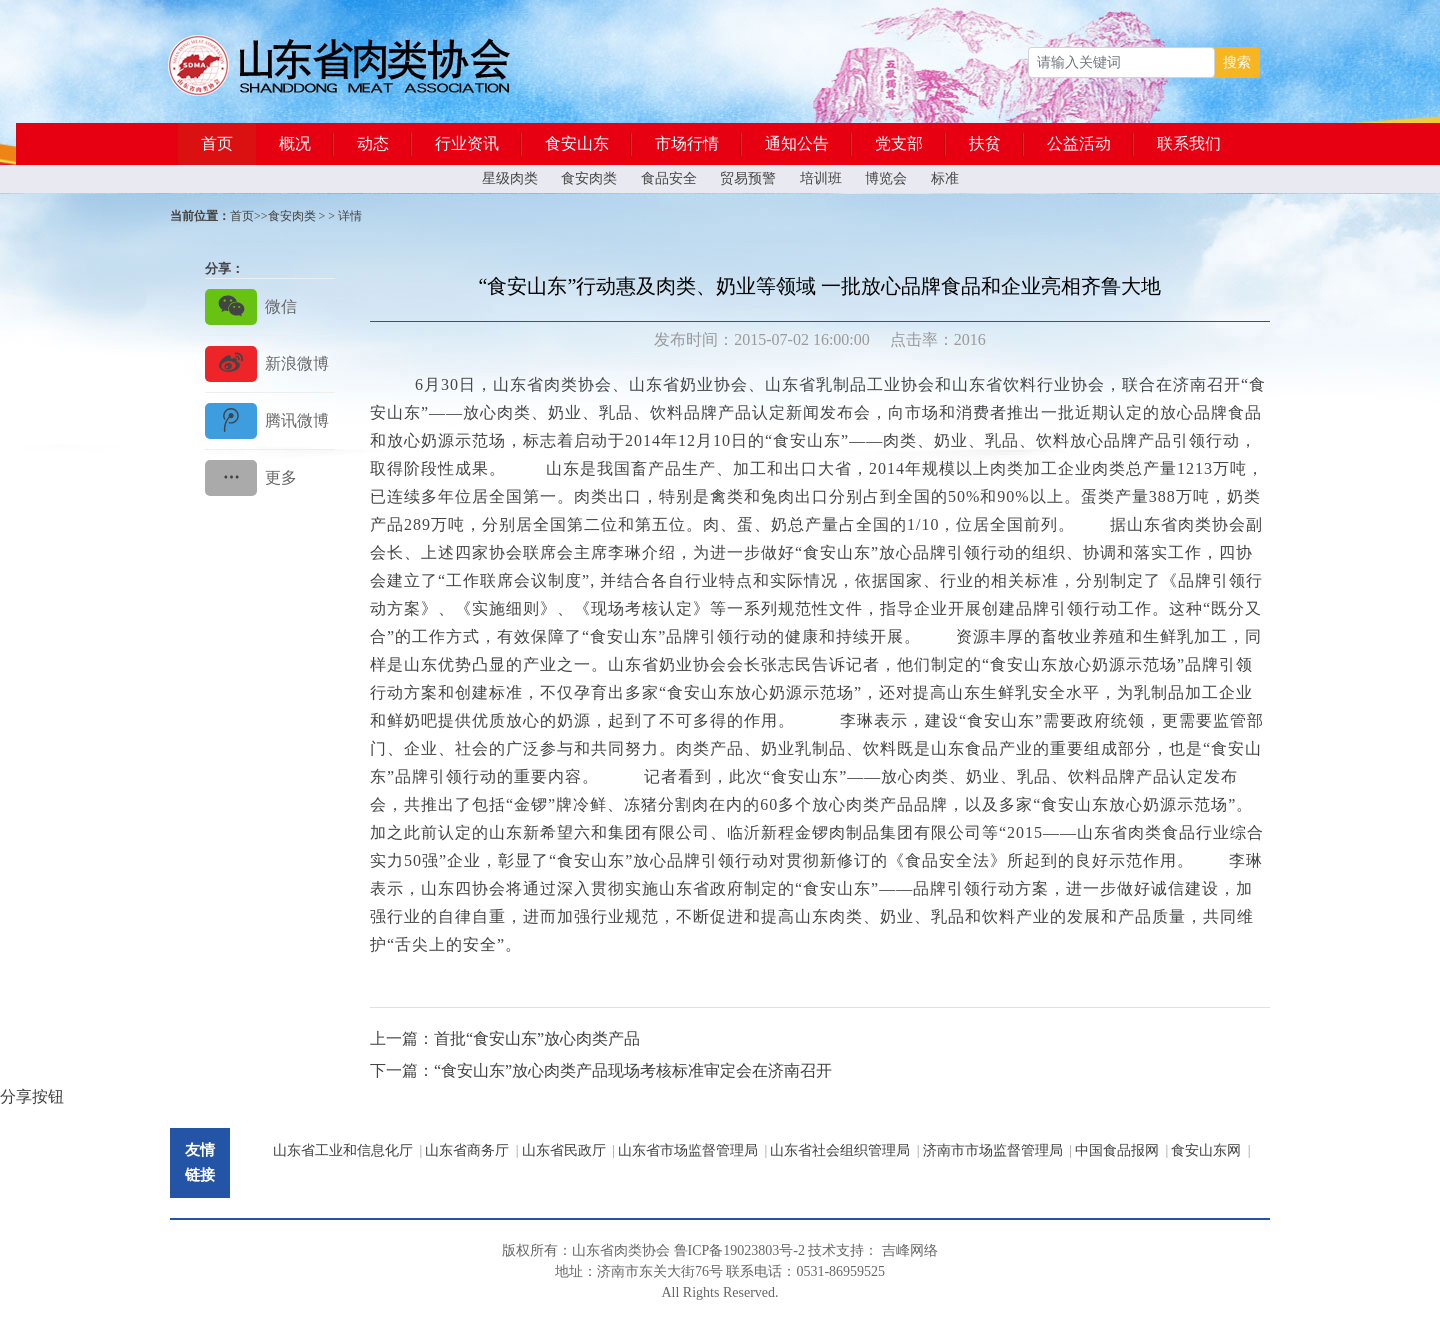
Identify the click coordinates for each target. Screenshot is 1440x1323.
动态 (373, 143)
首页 (217, 143)
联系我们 (1189, 143)
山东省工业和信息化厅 (343, 1150)
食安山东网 (1206, 1150)
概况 (295, 143)
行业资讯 (467, 143)
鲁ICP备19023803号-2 (739, 1250)
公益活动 (1079, 143)
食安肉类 (292, 216)
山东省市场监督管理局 (688, 1150)
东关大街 (667, 1271)
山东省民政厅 (564, 1150)
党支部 (899, 143)
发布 (670, 339)
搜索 (1237, 62)
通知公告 (797, 143)
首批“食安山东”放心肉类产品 (537, 1038)
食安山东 (577, 143)
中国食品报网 (1117, 1150)
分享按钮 (32, 1096)
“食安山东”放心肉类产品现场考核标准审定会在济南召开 (633, 1070)
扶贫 (985, 143)
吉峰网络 (910, 1250)
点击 (906, 339)
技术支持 (836, 1250)
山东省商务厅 (467, 1150)
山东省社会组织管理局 (840, 1150)
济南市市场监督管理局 (993, 1150)
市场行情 (687, 143)
